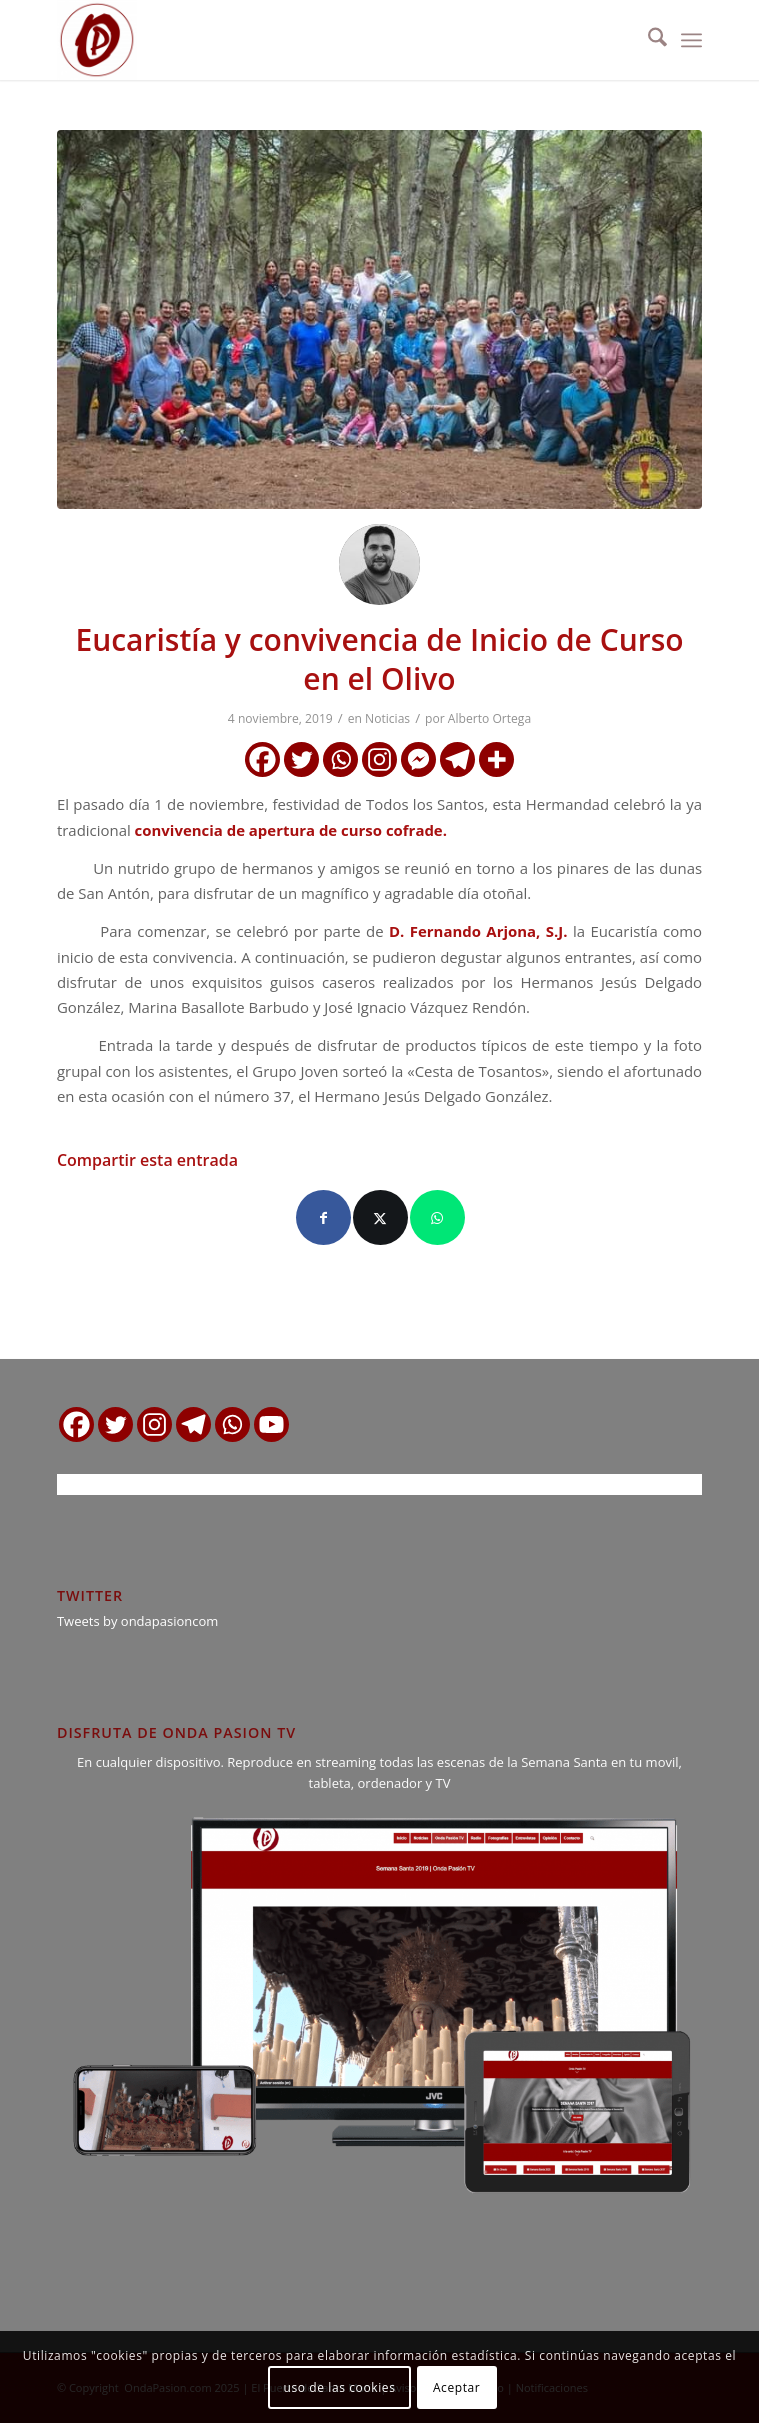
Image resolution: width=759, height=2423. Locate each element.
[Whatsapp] (340, 759)
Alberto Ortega (489, 718)
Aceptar (456, 2387)
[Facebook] (262, 759)
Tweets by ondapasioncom (137, 1621)
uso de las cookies (340, 2387)
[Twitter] (301, 759)
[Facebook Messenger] (418, 759)
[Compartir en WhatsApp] (437, 1217)
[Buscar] (647, 40)
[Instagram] (379, 759)
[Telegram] (457, 759)
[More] (496, 759)
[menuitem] (647, 40)
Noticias (387, 718)
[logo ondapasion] (315, 40)
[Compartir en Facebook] (323, 1217)
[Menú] (691, 40)
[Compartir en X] (380, 1217)
